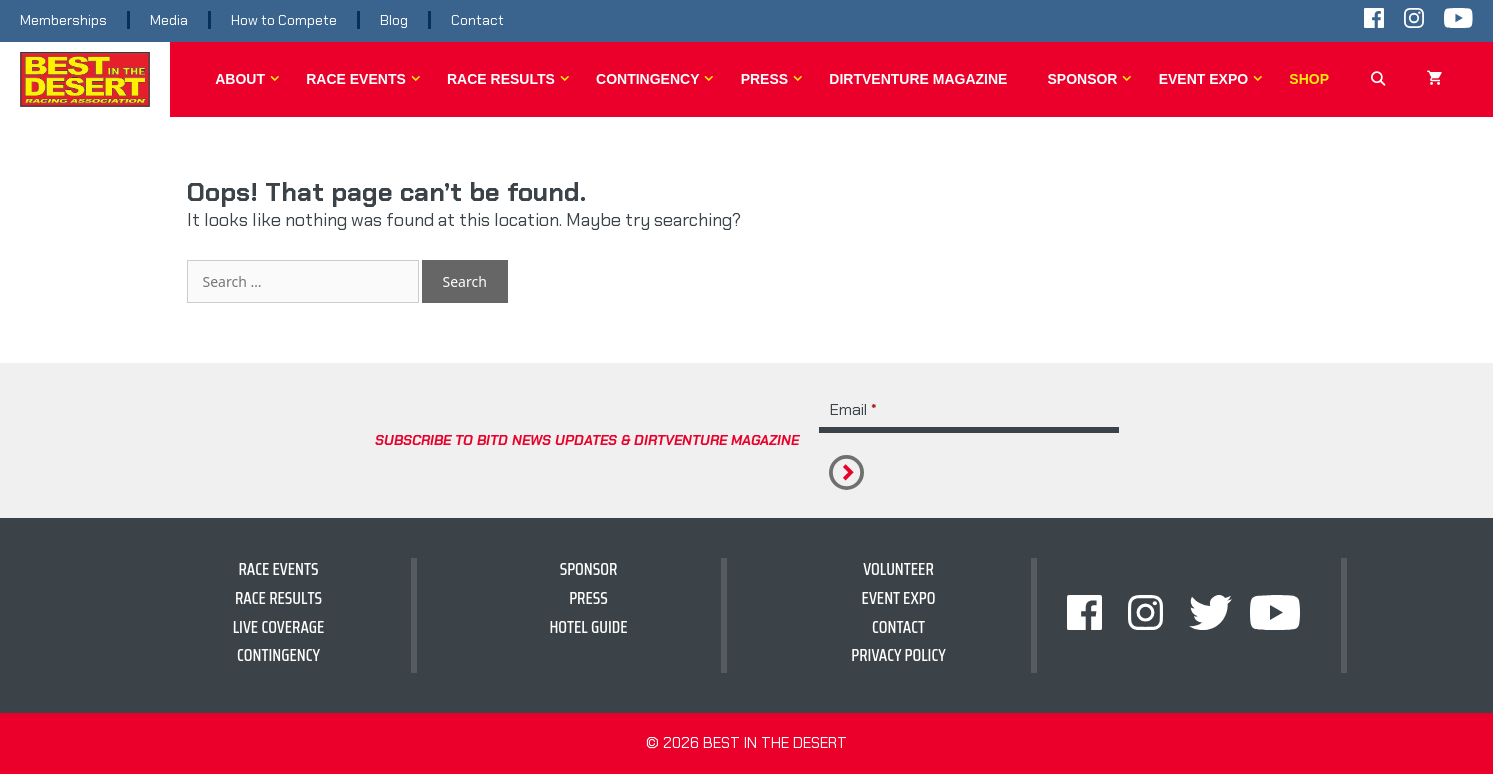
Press (775, 79)
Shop (1309, 79)
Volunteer (898, 569)
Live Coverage (279, 627)
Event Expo (1214, 79)
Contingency (658, 79)
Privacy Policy (898, 655)
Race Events (366, 79)
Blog (394, 20)
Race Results (511, 79)
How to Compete (284, 20)
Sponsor (1092, 79)
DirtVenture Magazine (918, 79)
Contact (477, 20)
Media (169, 20)
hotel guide (588, 627)
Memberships (63, 20)
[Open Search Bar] (1378, 79)
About (250, 79)
